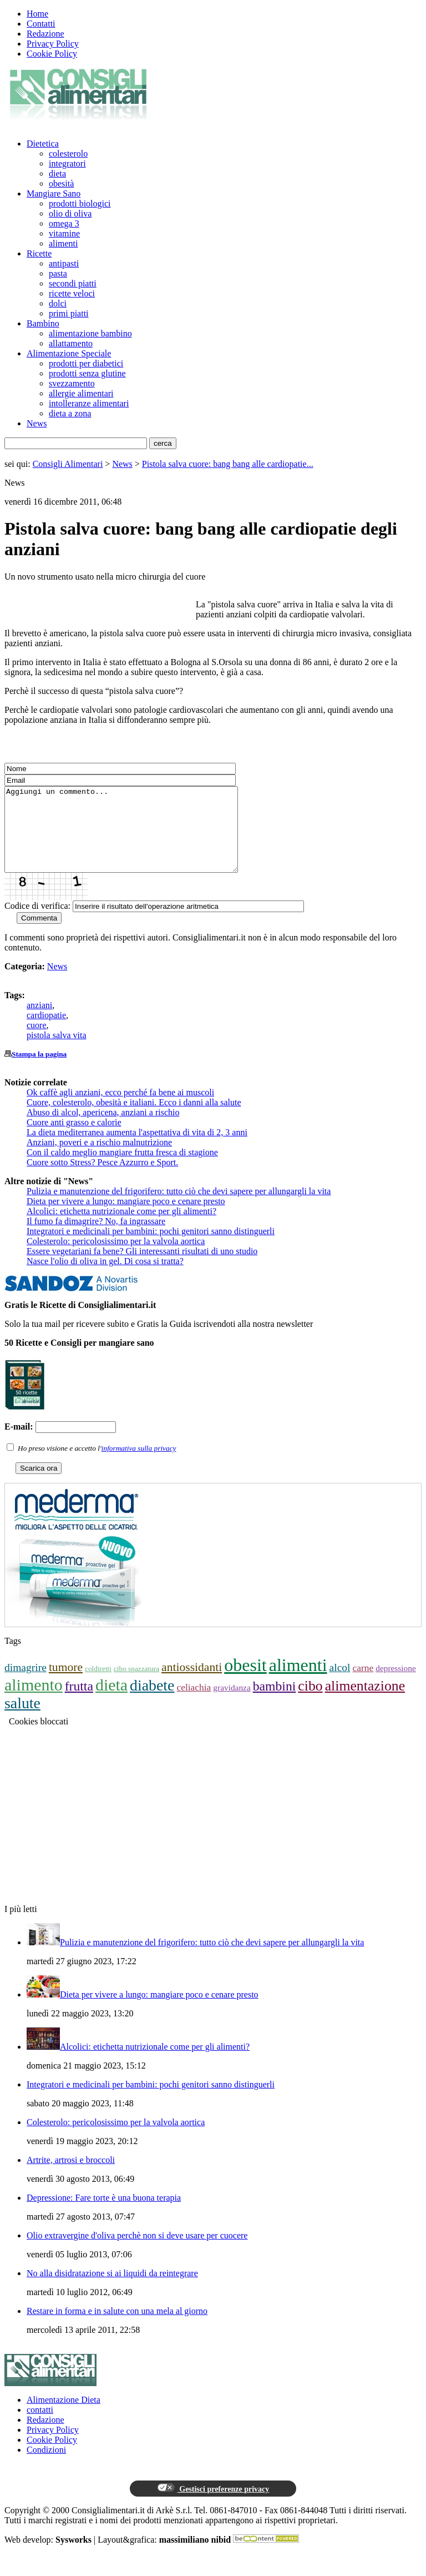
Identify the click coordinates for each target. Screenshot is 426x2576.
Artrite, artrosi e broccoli (71, 2176)
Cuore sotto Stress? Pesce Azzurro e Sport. (102, 1179)
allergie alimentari (81, 393)
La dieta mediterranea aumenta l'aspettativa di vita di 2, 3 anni (137, 1149)
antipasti (64, 263)
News (37, 423)
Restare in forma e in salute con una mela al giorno (117, 2327)
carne (362, 1684)
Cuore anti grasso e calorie (74, 1139)
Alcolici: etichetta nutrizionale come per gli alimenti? (121, 1227)
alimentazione (365, 1702)
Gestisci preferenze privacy (213, 2505)
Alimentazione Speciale (69, 353)
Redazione (45, 33)
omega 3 (64, 223)
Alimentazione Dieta (63, 2416)
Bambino (43, 323)
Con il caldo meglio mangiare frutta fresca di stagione (122, 1169)
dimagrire (25, 1684)
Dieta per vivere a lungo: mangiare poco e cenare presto (126, 1217)
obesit (245, 1682)
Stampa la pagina (39, 1070)
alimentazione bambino (90, 333)
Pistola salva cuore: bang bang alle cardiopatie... (227, 464)
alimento (33, 1701)
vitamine (64, 233)
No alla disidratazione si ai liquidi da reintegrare (112, 2290)
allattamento (71, 343)
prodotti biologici (80, 203)
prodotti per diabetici (86, 363)
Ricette (39, 253)
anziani (39, 1022)
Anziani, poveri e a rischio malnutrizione (99, 1159)
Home (37, 13)
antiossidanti (191, 1683)
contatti (40, 2426)
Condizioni (46, 2466)
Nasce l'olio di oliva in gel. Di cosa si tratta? (105, 1277)
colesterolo (68, 153)
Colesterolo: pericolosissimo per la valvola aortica (116, 1257)
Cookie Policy (52, 53)
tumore (66, 1683)
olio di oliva (70, 213)
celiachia (193, 1703)
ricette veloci (72, 293)
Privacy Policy (53, 43)
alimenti (63, 243)
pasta (58, 273)
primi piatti (69, 313)
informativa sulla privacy (139, 1465)
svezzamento (72, 383)
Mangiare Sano (53, 193)
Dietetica (43, 143)
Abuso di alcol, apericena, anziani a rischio (103, 1129)
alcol (340, 1684)
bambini (274, 1702)
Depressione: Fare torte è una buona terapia (104, 2214)
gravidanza (231, 1704)
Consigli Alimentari (68, 464)
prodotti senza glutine (87, 373)
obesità (61, 183)
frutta (79, 1702)
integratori (67, 163)
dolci (58, 303)
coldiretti (98, 1685)
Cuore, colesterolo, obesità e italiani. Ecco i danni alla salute (134, 1119)
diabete (152, 1701)
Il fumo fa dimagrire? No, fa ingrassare (96, 1237)
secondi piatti (73, 283)
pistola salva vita (57, 1051)
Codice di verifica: (37, 922)
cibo (310, 1702)
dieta (57, 173)
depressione (396, 1684)
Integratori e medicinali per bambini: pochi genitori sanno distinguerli (151, 1247)
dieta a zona (70, 413)
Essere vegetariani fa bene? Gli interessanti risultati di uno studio (142, 1267)
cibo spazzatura (136, 1685)
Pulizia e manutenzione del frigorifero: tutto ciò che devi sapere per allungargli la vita (179, 1207)
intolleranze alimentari (89, 403)
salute (22, 1719)
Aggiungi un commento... (135, 837)
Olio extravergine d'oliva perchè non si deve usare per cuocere (137, 2252)
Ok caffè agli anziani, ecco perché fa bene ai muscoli (120, 1109)
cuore (37, 1041)
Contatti (41, 23)
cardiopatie (46, 1032)
